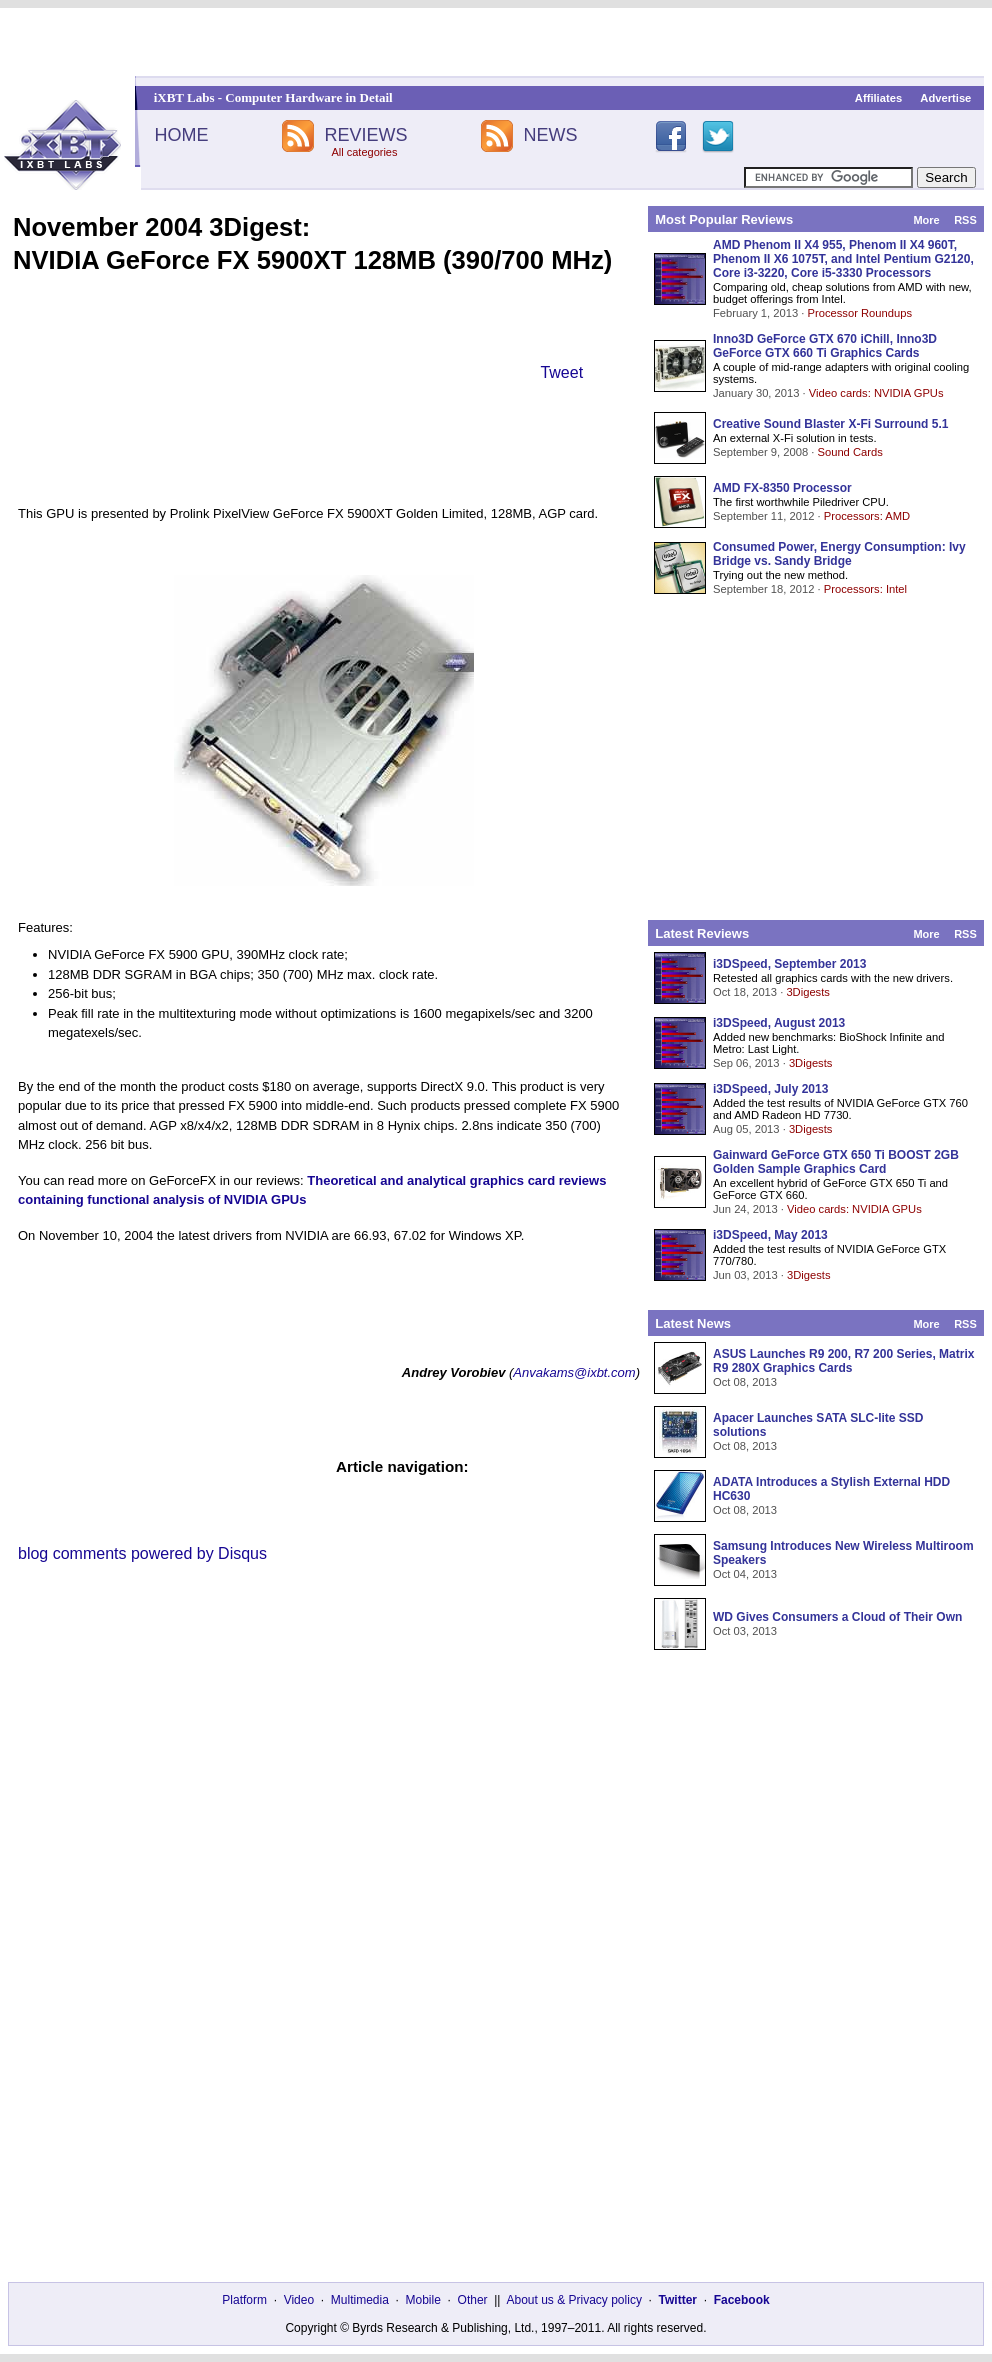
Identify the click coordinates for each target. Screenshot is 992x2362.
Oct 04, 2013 (745, 1574)
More (926, 220)
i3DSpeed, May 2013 (770, 1235)
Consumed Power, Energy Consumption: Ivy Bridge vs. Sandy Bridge (839, 554)
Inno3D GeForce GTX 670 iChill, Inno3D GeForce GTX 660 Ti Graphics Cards (825, 346)
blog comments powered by (142, 1553)
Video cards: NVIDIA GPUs (876, 393)
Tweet (561, 372)
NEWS (551, 135)
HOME (181, 135)
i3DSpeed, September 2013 (789, 964)
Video (299, 2300)
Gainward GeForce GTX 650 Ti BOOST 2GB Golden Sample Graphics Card (836, 1162)
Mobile (423, 2300)
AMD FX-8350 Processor (782, 488)
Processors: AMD (867, 516)
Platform (244, 2300)
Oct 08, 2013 (745, 1382)
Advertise (945, 98)
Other (473, 2300)
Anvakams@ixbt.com (574, 1372)
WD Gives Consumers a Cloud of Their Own (837, 1617)
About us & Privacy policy (573, 2300)
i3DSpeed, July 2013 (770, 1089)
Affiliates (878, 98)
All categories (364, 152)
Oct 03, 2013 (745, 1631)
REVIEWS (365, 135)
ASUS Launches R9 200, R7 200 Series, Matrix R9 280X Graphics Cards (843, 1361)
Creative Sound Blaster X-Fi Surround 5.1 (830, 424)
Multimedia (360, 2300)
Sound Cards (849, 452)
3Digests (808, 992)
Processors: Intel (865, 589)
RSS (965, 220)
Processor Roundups (860, 313)
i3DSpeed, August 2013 (779, 1023)
